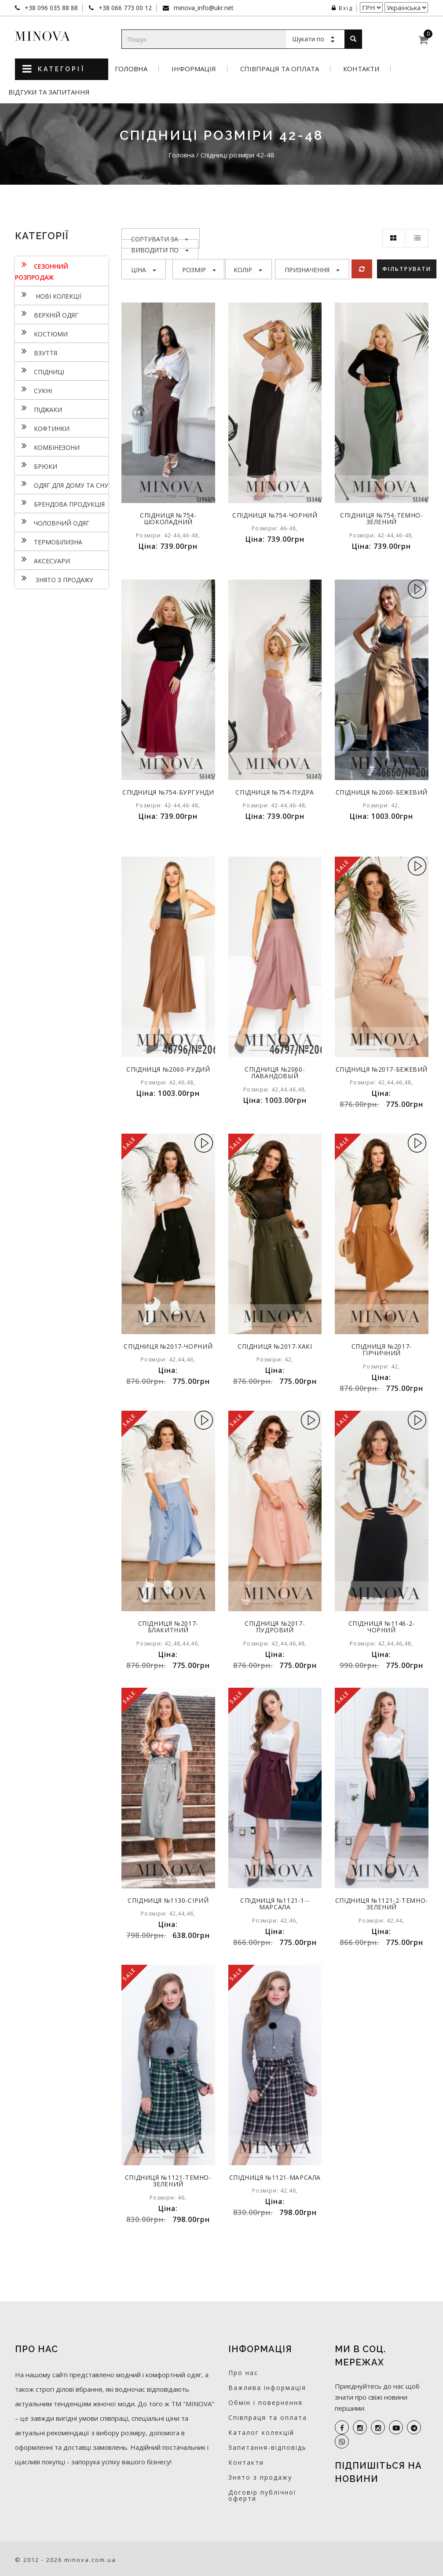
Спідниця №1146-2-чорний (381, 1626)
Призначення (312, 270)
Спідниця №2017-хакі (275, 1346)
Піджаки (38, 408)
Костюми (41, 333)
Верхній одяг (46, 314)
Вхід (342, 8)
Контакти (361, 69)
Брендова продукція (60, 503)
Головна (131, 69)
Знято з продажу (54, 578)
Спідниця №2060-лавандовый (274, 1072)
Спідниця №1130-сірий (168, 1900)
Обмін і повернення (265, 2402)
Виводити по (160, 250)
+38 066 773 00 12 (124, 8)
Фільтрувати (407, 269)
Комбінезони (47, 446)
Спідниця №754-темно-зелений (381, 518)
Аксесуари (42, 560)
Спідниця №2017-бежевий (381, 1072)
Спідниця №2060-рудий (168, 1069)
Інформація (194, 69)
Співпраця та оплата (279, 69)
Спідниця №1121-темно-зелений (168, 2180)
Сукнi (33, 389)
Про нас (243, 2372)
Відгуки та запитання (49, 92)
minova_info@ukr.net (203, 8)
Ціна (143, 270)
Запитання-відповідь (267, 2447)
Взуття (36, 352)
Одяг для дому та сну (61, 484)
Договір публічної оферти (262, 2495)
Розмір (199, 270)
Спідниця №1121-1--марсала (275, 1903)
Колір (248, 270)
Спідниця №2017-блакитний (168, 1626)
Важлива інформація (267, 2387)
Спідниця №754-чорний (275, 515)
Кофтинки (42, 427)
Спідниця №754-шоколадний (168, 518)
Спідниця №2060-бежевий (381, 795)
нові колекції (48, 295)
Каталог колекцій (261, 2432)
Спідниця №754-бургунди (168, 795)
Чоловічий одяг (52, 522)
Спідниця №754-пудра (275, 792)
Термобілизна (48, 541)
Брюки (36, 465)
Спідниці (39, 370)
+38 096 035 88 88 (50, 8)
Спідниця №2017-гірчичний (381, 1349)
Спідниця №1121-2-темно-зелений (381, 1903)
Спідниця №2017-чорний (168, 1346)
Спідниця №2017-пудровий (274, 1626)
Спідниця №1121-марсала (274, 2180)
